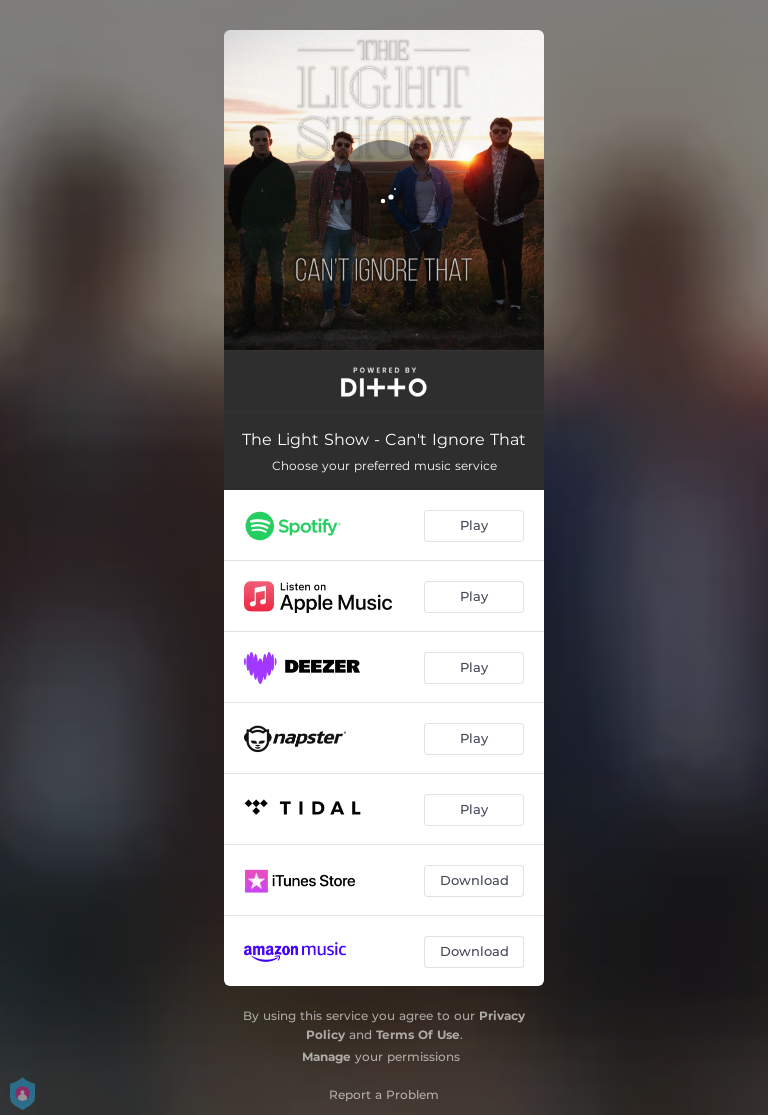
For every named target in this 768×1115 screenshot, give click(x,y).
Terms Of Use (418, 1034)
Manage (326, 1056)
